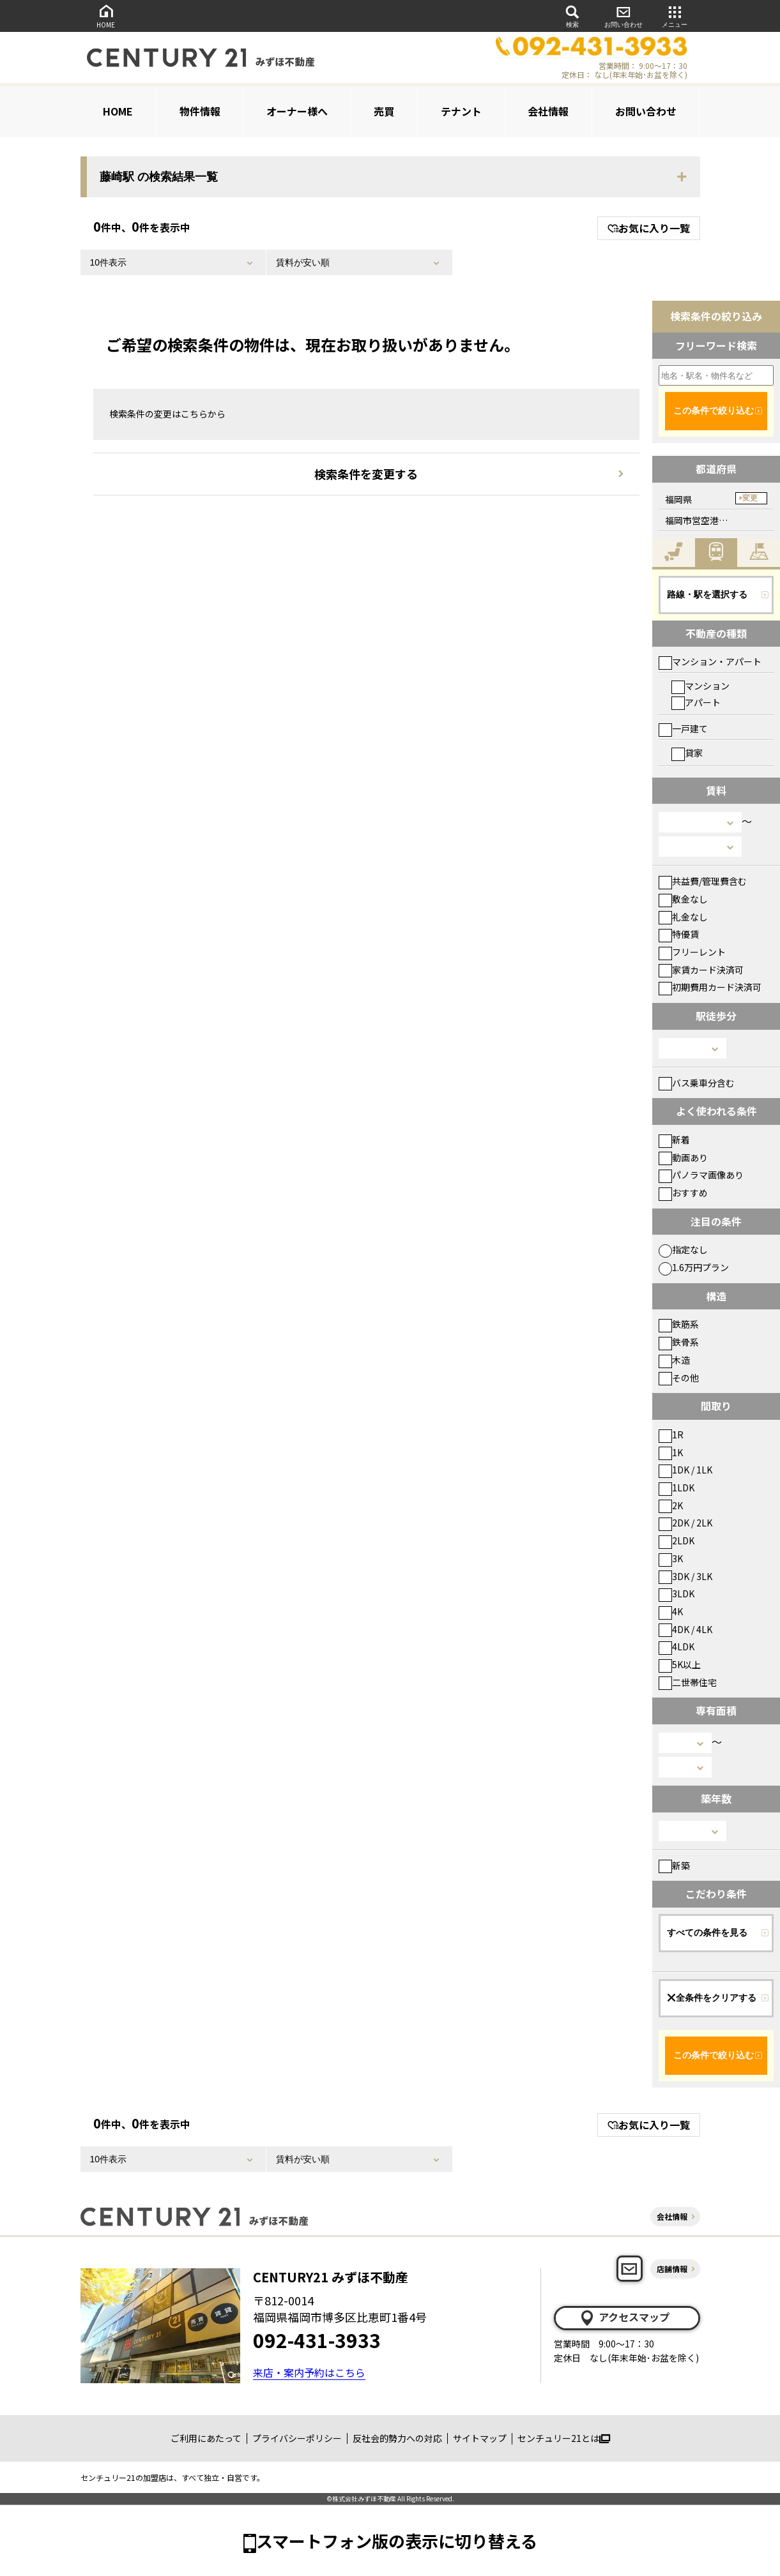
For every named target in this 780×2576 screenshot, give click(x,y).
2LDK (676, 1540)
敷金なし (683, 899)
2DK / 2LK (685, 1522)
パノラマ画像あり (701, 1174)
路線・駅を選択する (707, 594)
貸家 (687, 752)
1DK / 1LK (685, 1469)
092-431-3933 (317, 2339)
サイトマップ (480, 2438)
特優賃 (679, 934)
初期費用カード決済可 (710, 987)
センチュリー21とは (563, 2438)
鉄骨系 (679, 1342)
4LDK (676, 1646)
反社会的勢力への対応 (397, 2438)
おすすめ (683, 1192)
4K (671, 1611)
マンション (700, 685)
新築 (674, 1865)
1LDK (676, 1487)
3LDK (676, 1593)
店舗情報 (672, 2268)
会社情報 (548, 111)
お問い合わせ (623, 15)
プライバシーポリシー (297, 2438)
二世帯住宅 (688, 1682)
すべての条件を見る (707, 1932)
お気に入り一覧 (649, 228)
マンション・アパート (710, 661)
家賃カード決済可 (701, 969)
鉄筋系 (679, 1324)
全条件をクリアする (711, 1997)
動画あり (683, 1157)
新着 (674, 1139)
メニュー (674, 15)
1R (671, 1434)
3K (671, 1558)
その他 (679, 1377)
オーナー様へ (297, 111)
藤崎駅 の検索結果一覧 (159, 176)
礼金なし (683, 916)
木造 (674, 1359)
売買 (384, 111)
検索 (572, 15)
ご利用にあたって (206, 2438)
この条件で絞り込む (713, 410)
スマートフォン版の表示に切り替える (396, 2540)
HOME (106, 15)
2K (671, 1505)
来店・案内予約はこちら (309, 2372)
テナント (461, 111)
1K (671, 1452)
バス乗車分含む (697, 1082)
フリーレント (692, 951)
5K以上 (680, 1664)
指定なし (683, 1249)
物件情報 (200, 111)
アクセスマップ (624, 2317)
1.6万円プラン (694, 1267)
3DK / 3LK (685, 1576)
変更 (750, 497)
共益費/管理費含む (703, 881)
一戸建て (683, 728)
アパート (696, 702)
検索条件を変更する (366, 473)
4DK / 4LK (685, 1629)
